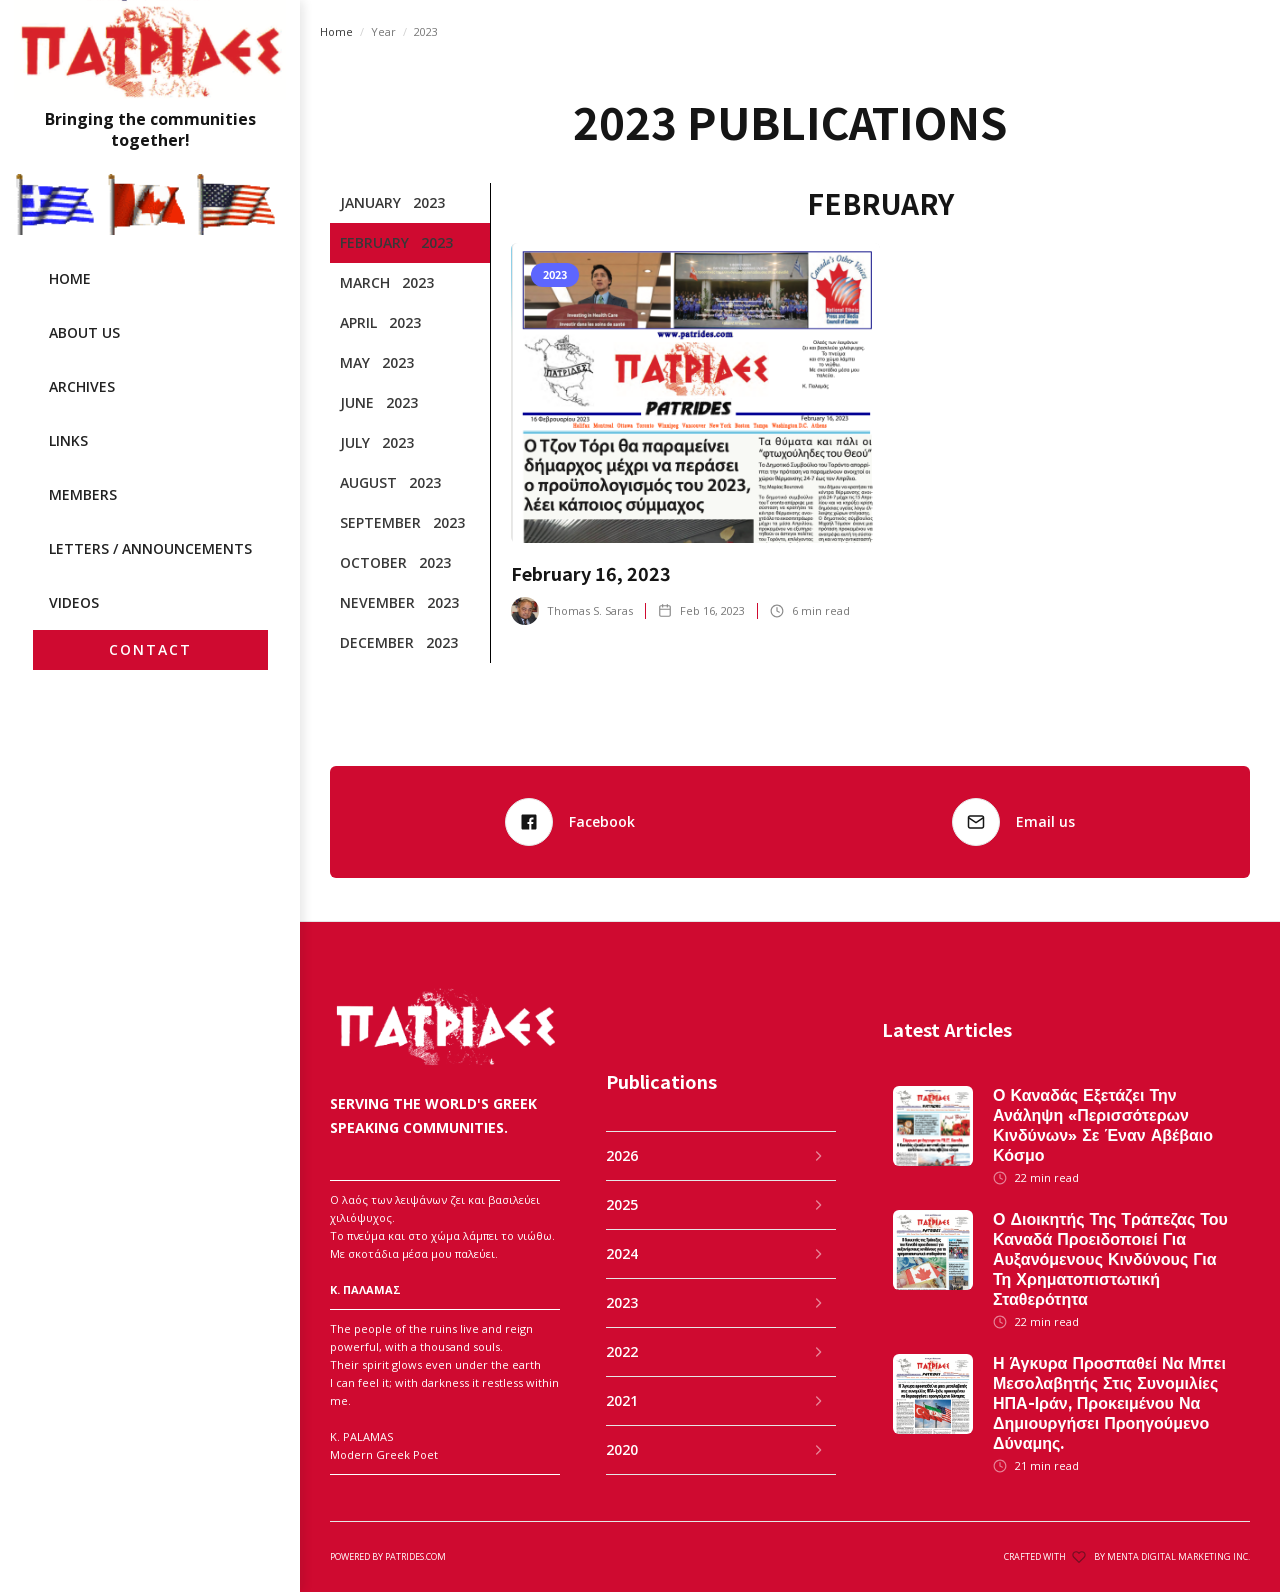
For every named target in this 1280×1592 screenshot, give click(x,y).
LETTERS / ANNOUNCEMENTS (150, 548)
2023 (426, 31)
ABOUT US (84, 332)
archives (82, 386)
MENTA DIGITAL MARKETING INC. (1178, 1556)
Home (336, 31)
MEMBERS (83, 494)
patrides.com (415, 1556)
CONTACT (150, 649)
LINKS (68, 440)
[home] (150, 76)
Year (383, 31)
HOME (70, 278)
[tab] (410, 203)
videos (74, 602)
